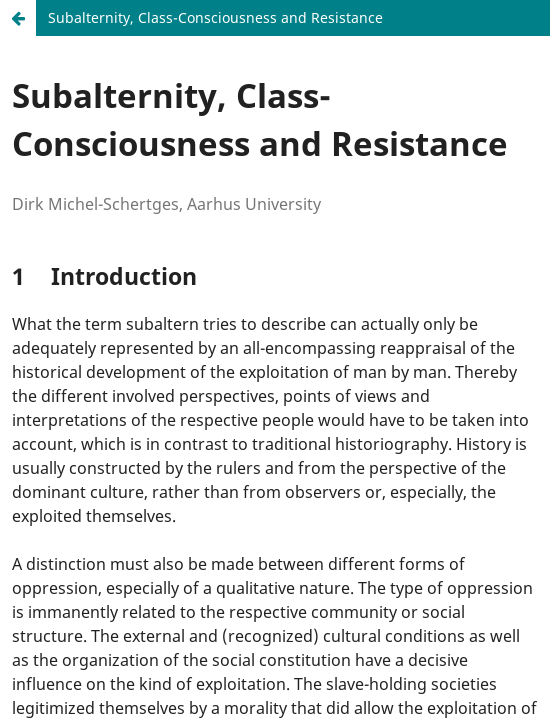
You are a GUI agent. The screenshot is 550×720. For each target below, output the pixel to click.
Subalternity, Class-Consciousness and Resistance (215, 17)
